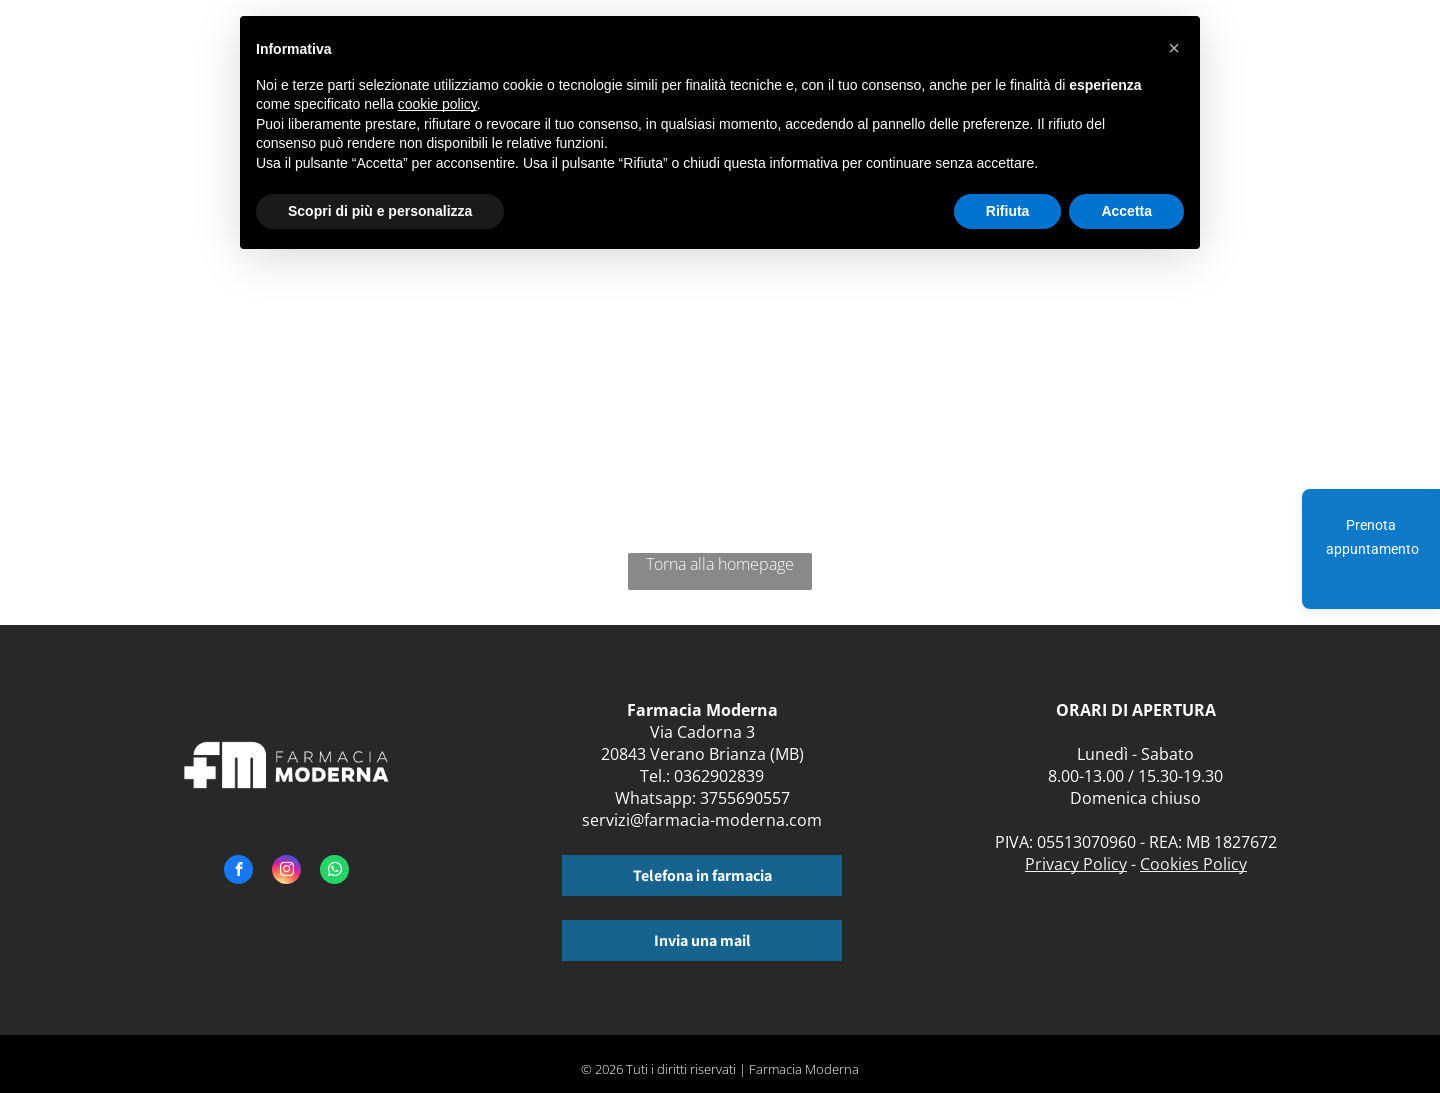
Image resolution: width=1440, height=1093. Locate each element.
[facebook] (238, 872)
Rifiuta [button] (1008, 211)
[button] (1174, 48)
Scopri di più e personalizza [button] (380, 211)
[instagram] (286, 872)
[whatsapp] (334, 872)
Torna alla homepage (720, 564)
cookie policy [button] (437, 104)
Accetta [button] (1126, 211)
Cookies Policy (1193, 864)
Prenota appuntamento (1372, 537)
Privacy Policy (1076, 864)
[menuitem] (1248, 57)
